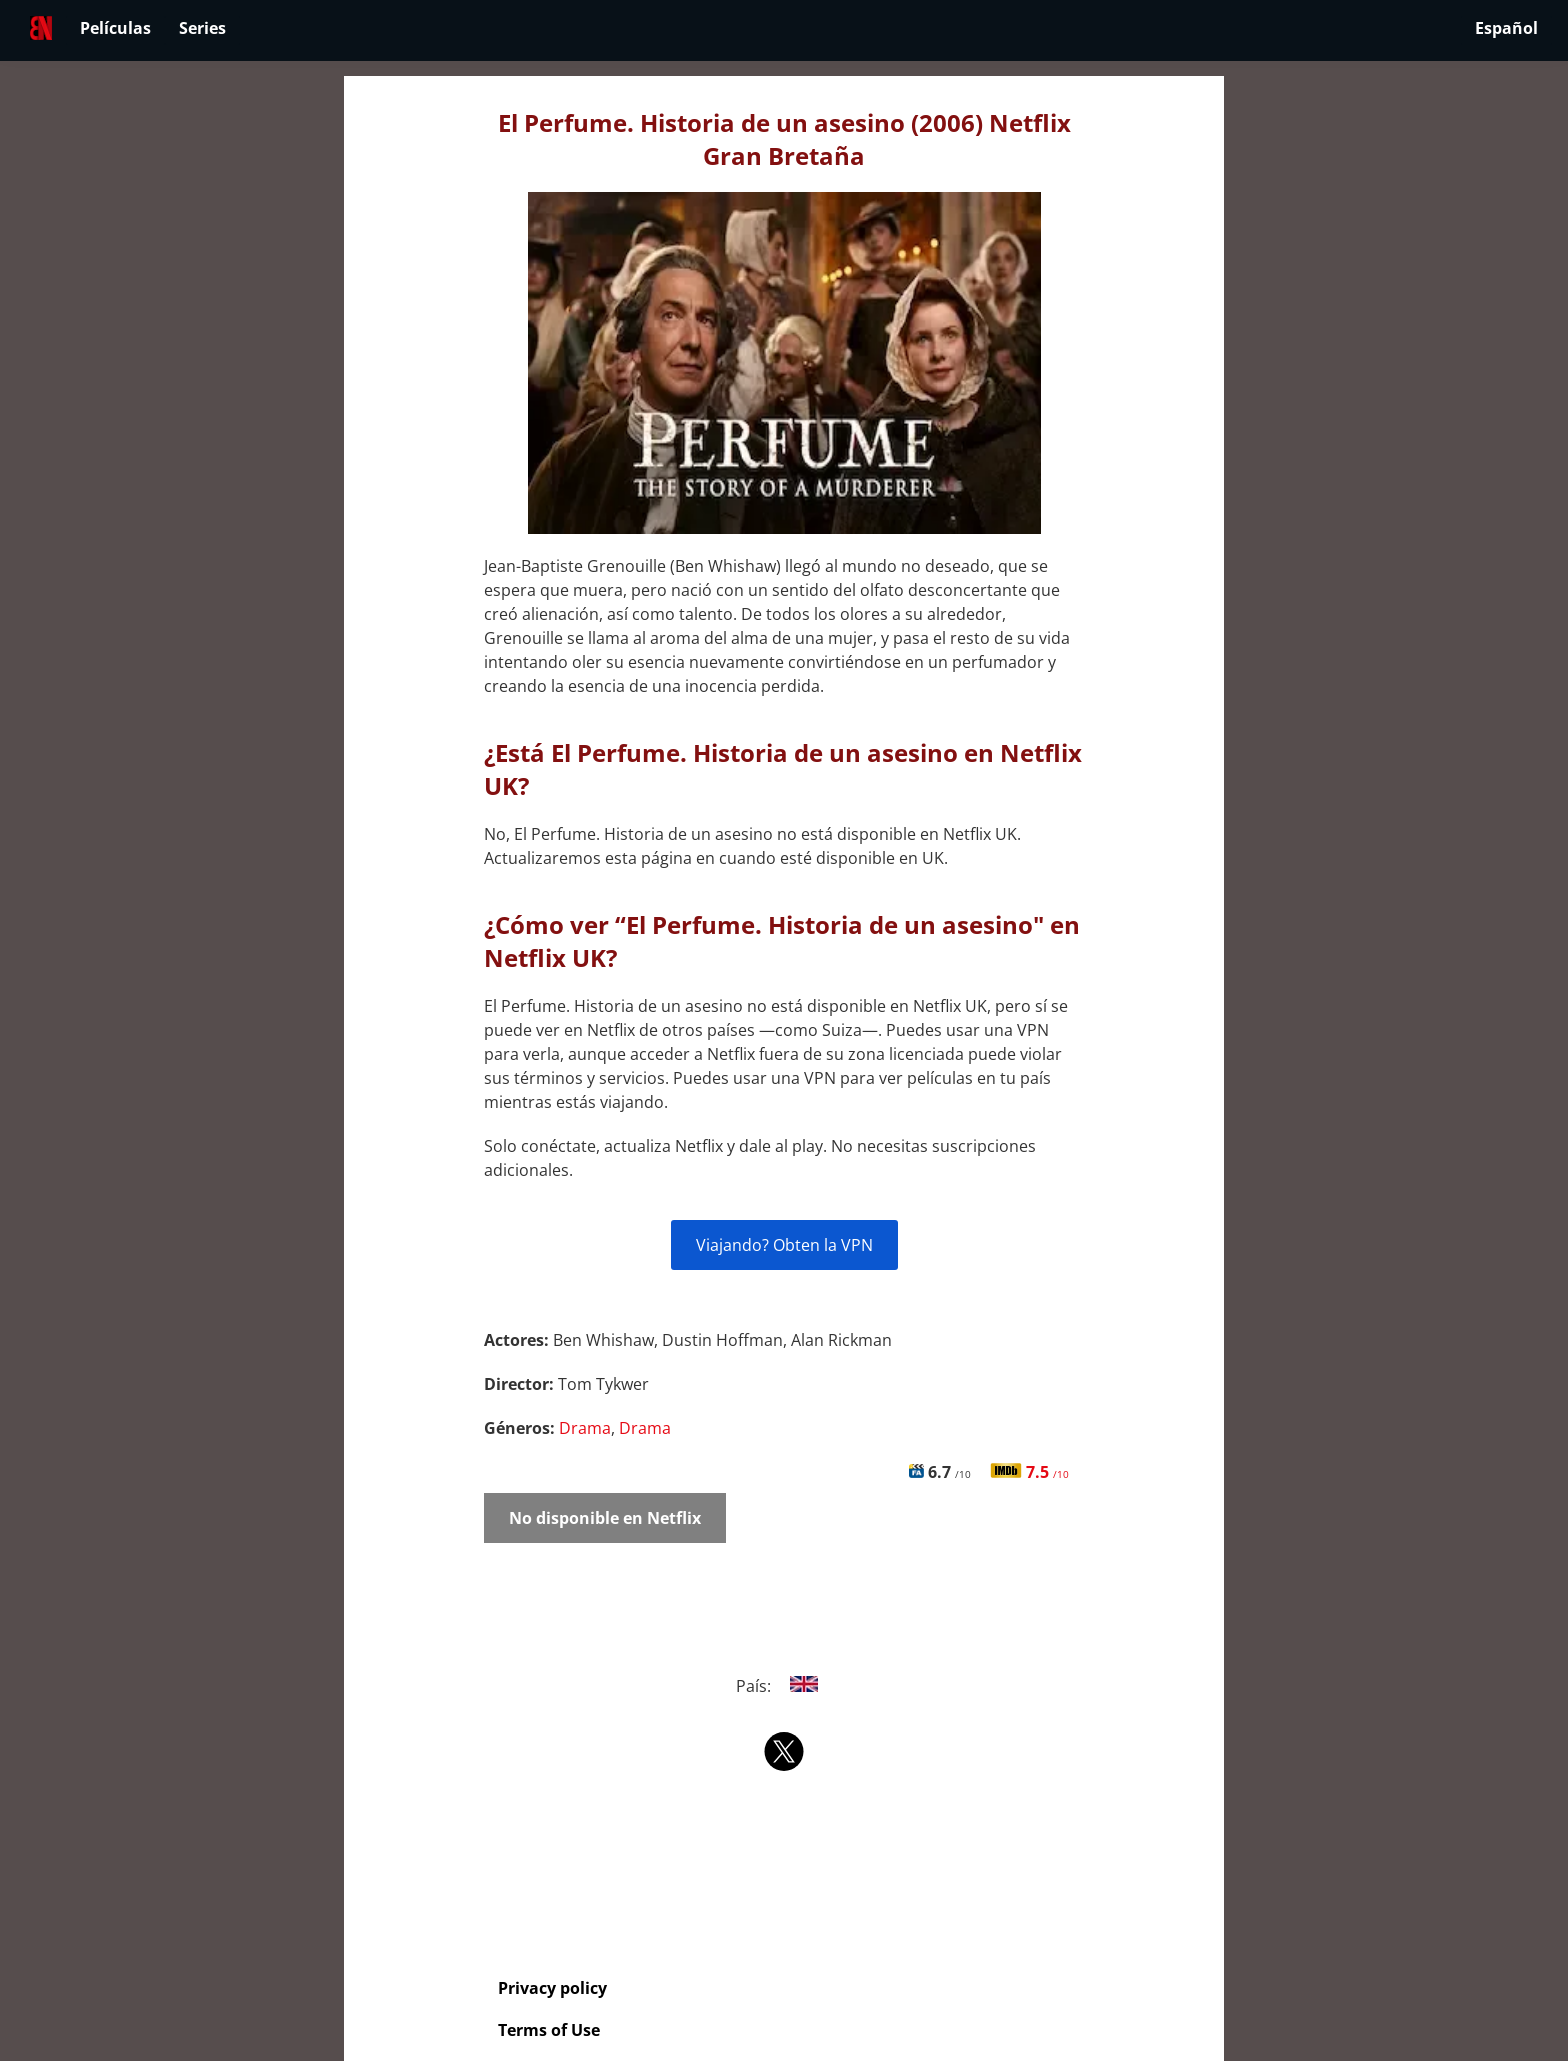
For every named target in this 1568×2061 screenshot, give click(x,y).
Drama (585, 1428)
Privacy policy (552, 1988)
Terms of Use (549, 2030)
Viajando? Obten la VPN (784, 1245)
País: (784, 1686)
